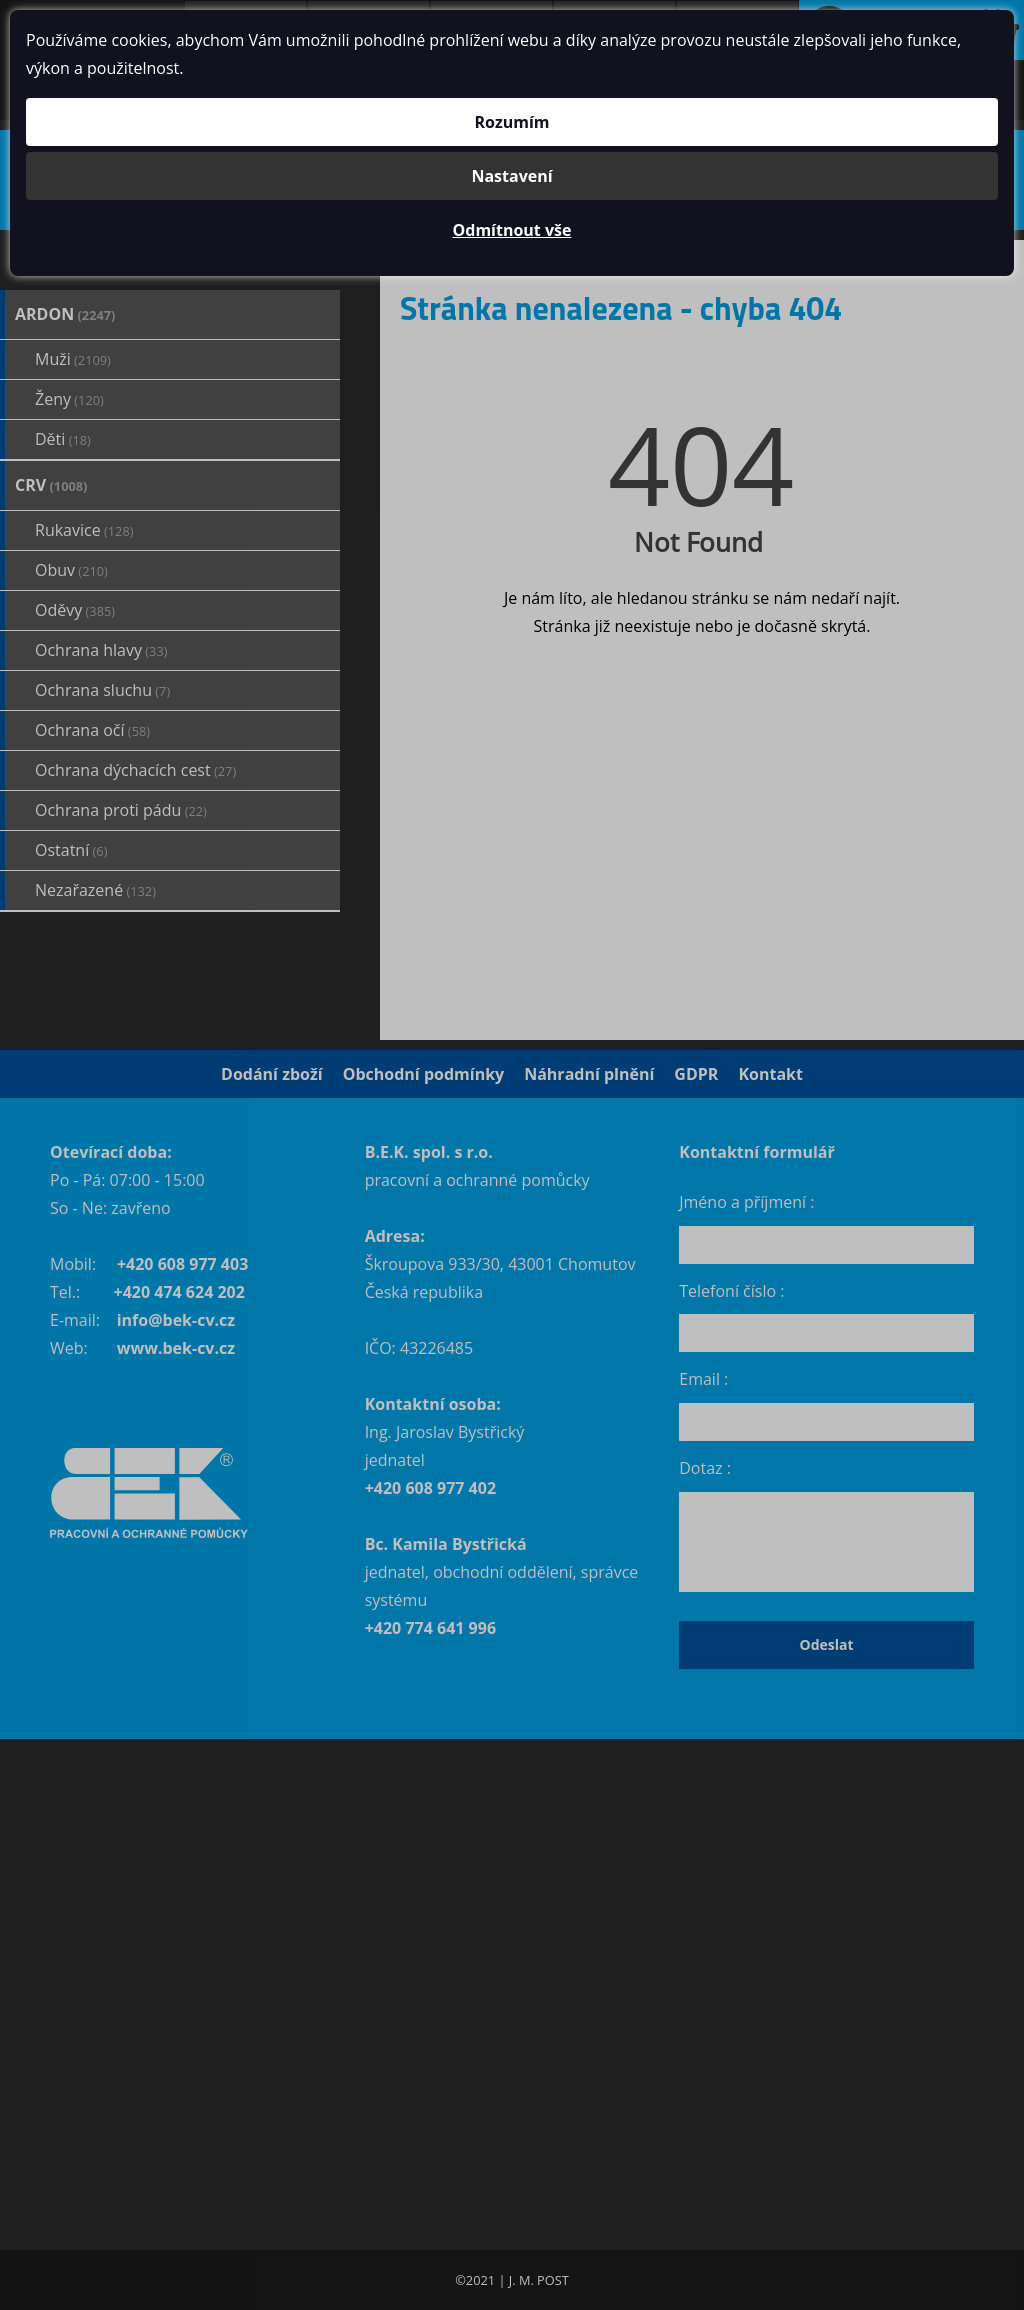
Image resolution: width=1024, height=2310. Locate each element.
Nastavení (511, 176)
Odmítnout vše (512, 230)
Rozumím (511, 122)
